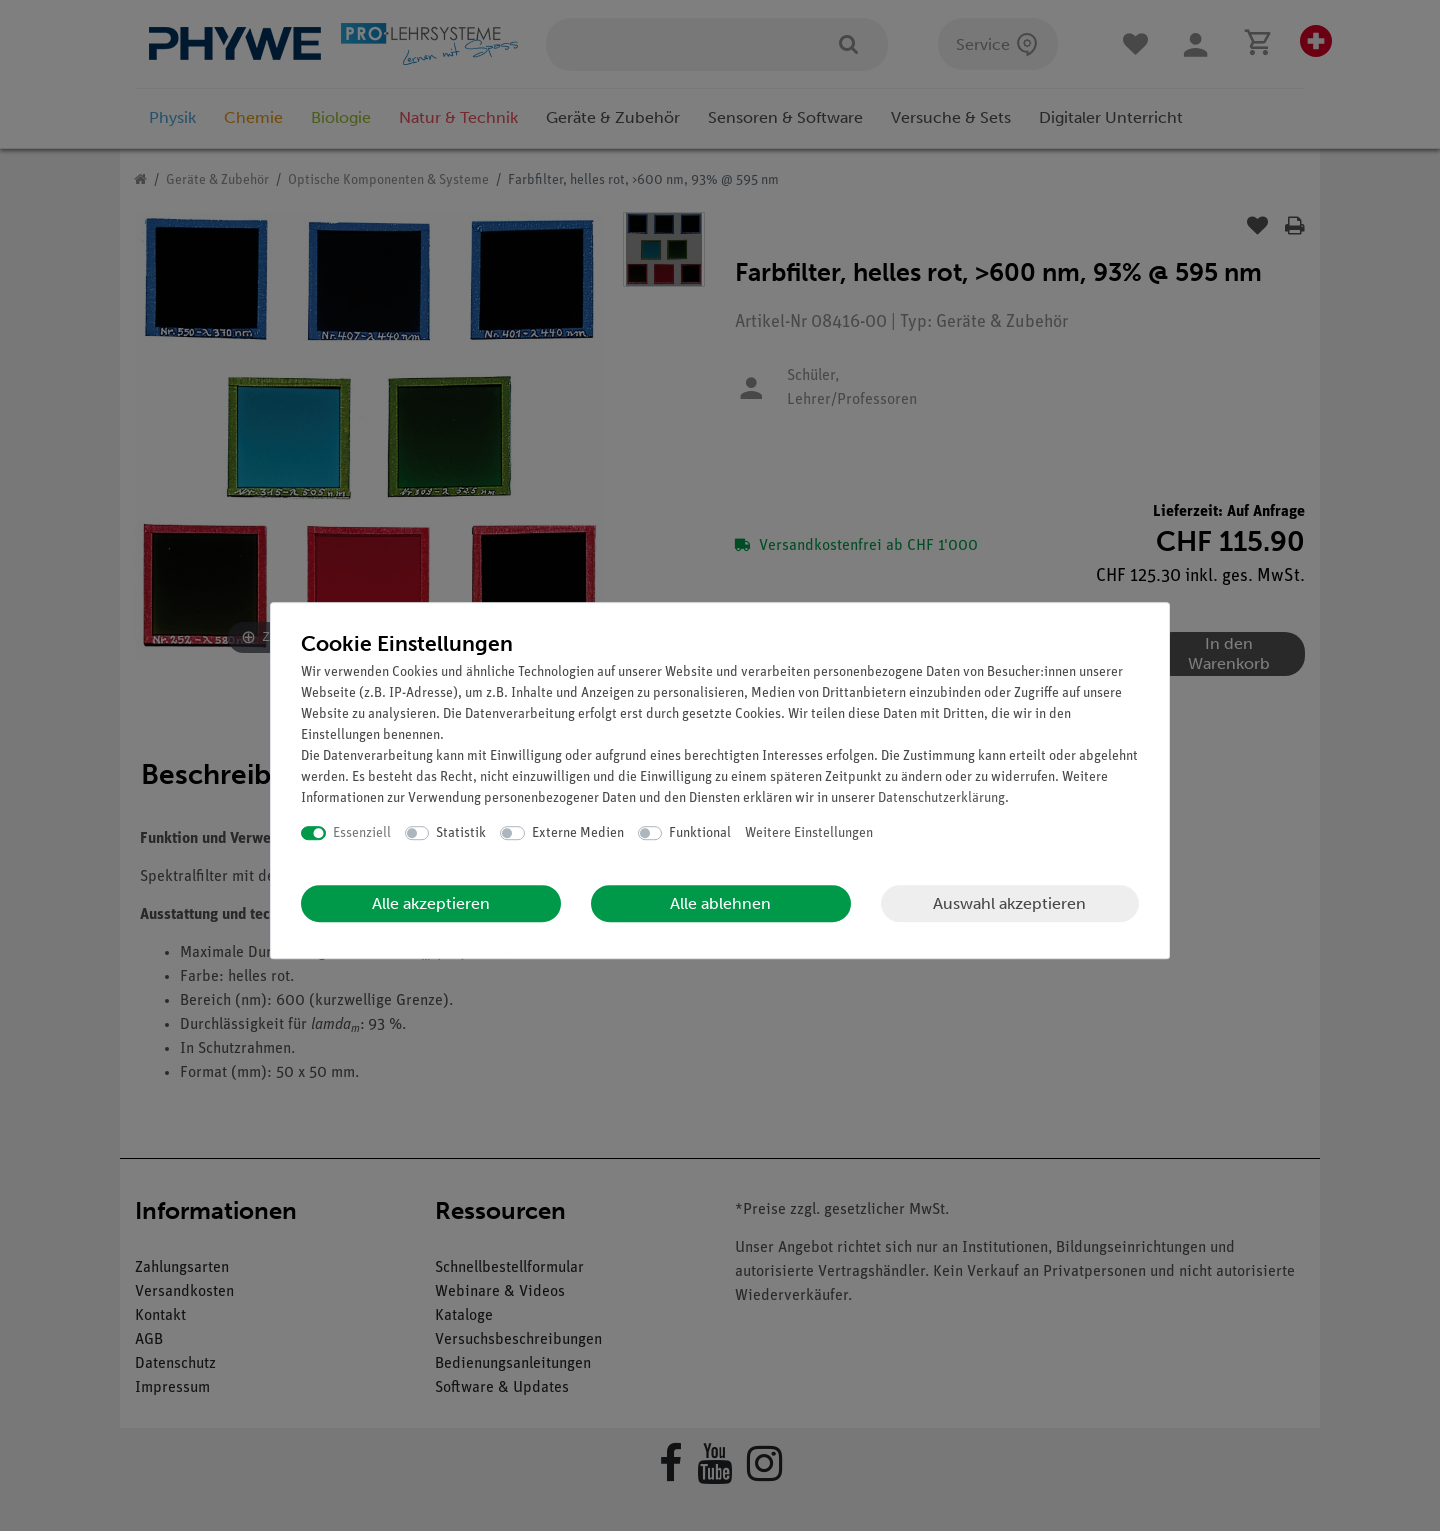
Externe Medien (578, 833)
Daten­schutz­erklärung (941, 798)
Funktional (700, 833)
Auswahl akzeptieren (1009, 903)
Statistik (461, 833)
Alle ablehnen (720, 903)
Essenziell (362, 833)
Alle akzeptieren (431, 903)
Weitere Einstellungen (809, 833)
